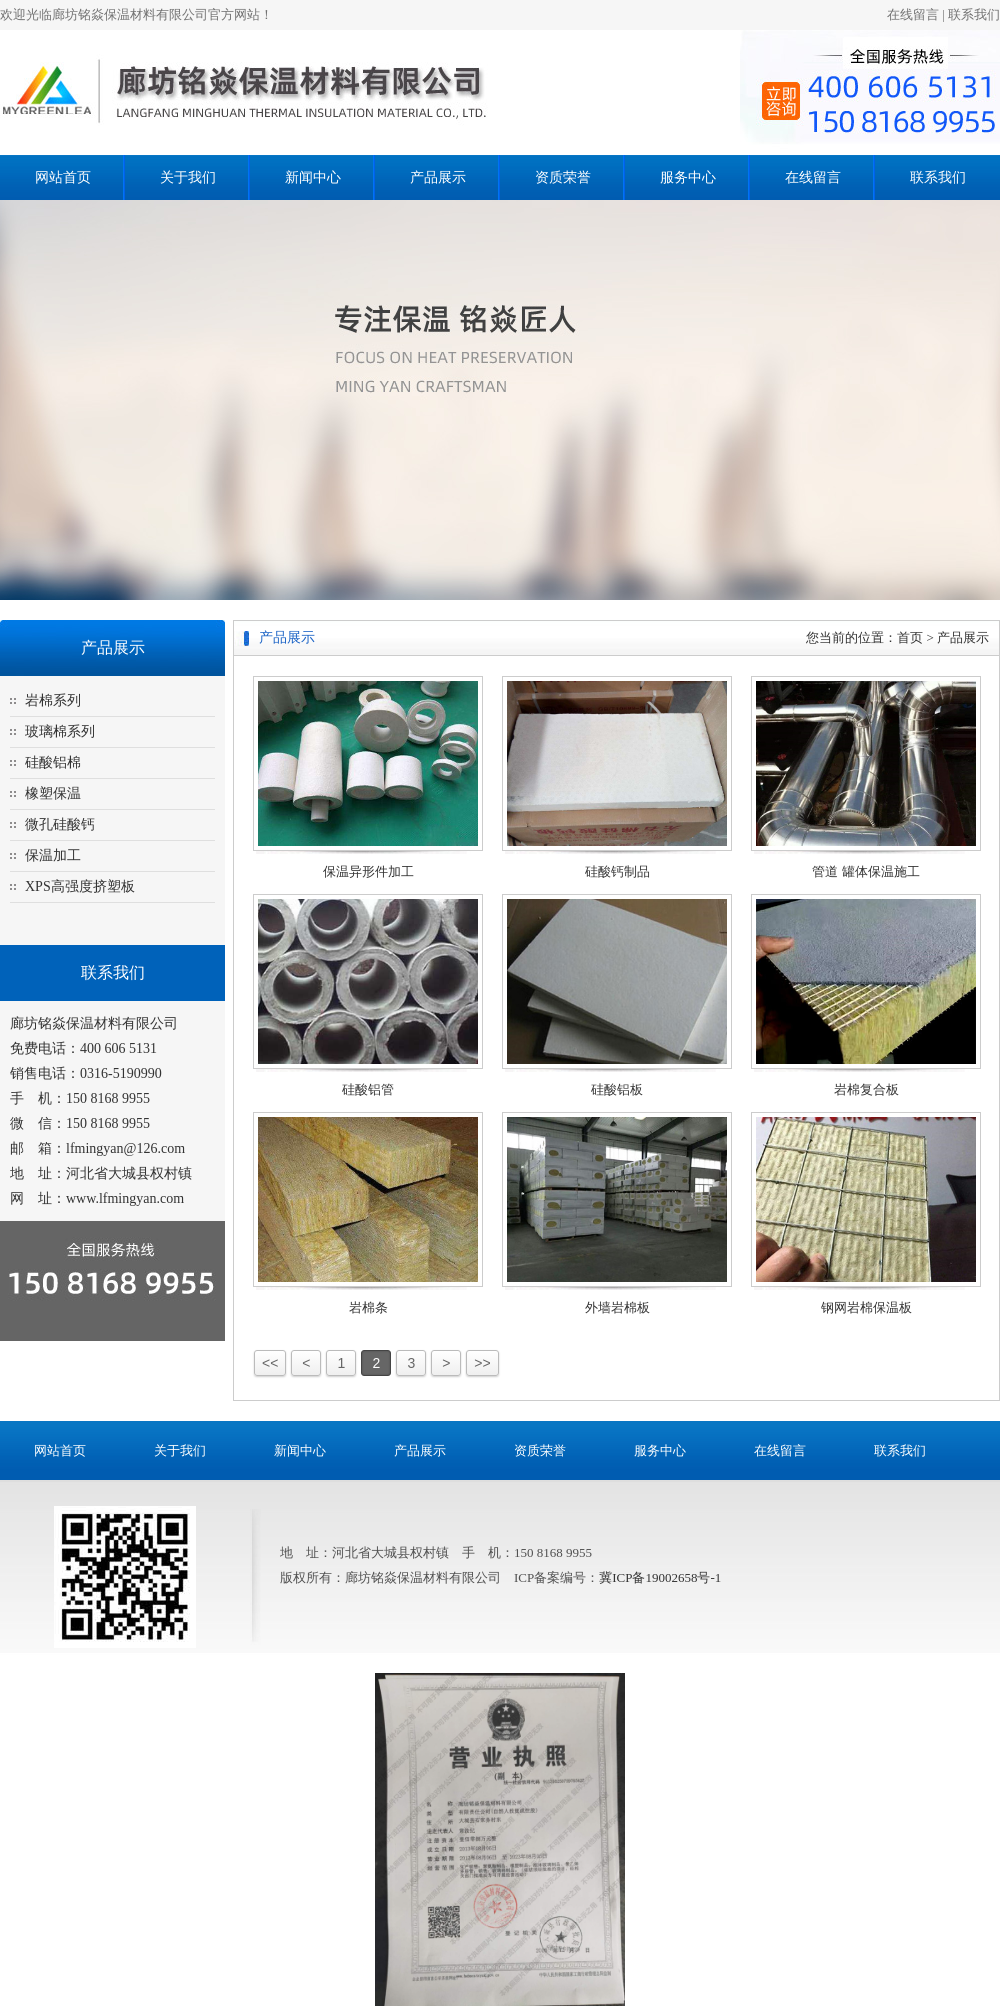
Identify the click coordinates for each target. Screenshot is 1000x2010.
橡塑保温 (53, 793)
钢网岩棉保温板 (866, 1307)
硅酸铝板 (617, 1089)
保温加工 (53, 855)
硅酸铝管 (368, 1089)
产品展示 (438, 177)
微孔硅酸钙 (60, 824)
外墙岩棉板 (617, 1307)
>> (482, 1363)
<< (270, 1363)
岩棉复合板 (866, 1089)
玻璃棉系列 (60, 731)
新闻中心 (313, 177)
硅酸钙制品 (617, 871)
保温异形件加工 (368, 871)
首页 (910, 637)
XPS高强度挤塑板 (80, 886)
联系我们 (974, 14)
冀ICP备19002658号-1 (660, 1577)
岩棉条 (368, 1307)
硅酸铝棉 (53, 762)
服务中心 (688, 177)
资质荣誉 (563, 177)
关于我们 (188, 177)
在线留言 (913, 14)
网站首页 (63, 177)
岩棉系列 (53, 700)
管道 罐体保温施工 (865, 871)
